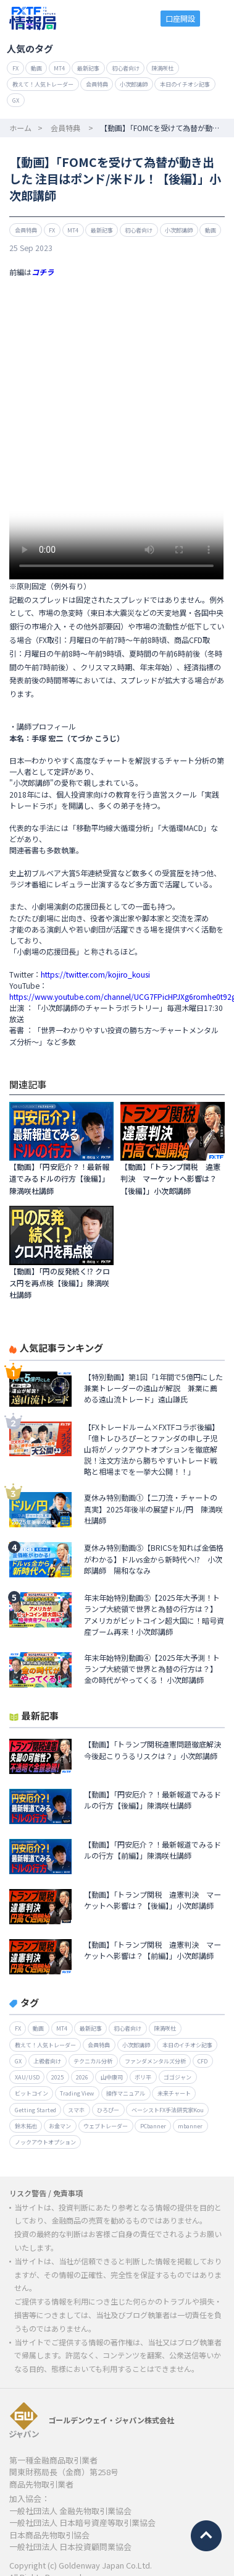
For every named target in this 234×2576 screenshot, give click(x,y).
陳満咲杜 (162, 68)
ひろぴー (108, 2109)
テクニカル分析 (92, 2061)
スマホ (76, 2109)
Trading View (77, 2093)
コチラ (42, 272)
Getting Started (35, 2109)
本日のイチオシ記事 (185, 84)
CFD (202, 2061)
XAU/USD (27, 2077)
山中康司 (112, 2077)
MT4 (59, 68)
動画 (36, 68)
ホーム (20, 127)
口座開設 (180, 18)
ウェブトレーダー (105, 2126)
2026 (82, 2077)
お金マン (60, 2126)
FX (15, 68)
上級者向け (47, 2061)
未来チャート (174, 2093)
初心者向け (126, 68)
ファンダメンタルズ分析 (155, 2061)
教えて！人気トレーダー (42, 84)
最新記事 (88, 68)
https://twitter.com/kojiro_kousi (95, 974)
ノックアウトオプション (45, 2142)
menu (218, 18)
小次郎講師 (134, 84)
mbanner (190, 2126)
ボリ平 (143, 2077)
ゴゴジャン (177, 2077)
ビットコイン (31, 2093)
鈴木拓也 (26, 2126)
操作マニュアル (125, 2093)
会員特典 (97, 84)
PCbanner (153, 2126)
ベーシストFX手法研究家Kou (168, 2109)
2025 (57, 2077)
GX (15, 100)
